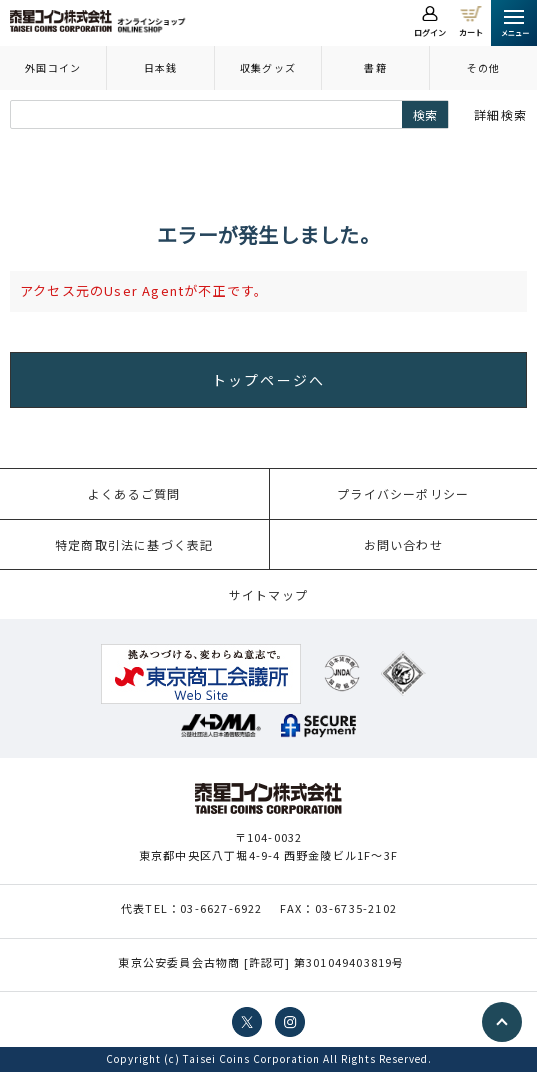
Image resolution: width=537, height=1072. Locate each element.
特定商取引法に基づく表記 (134, 544)
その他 (484, 67)
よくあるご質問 (134, 493)
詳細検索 (500, 114)
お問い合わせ (403, 544)
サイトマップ (268, 594)
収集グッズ (268, 67)
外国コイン (53, 67)
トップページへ (268, 380)
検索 (425, 114)
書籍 (375, 67)
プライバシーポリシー (403, 493)
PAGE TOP (502, 1022)
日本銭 (161, 67)
